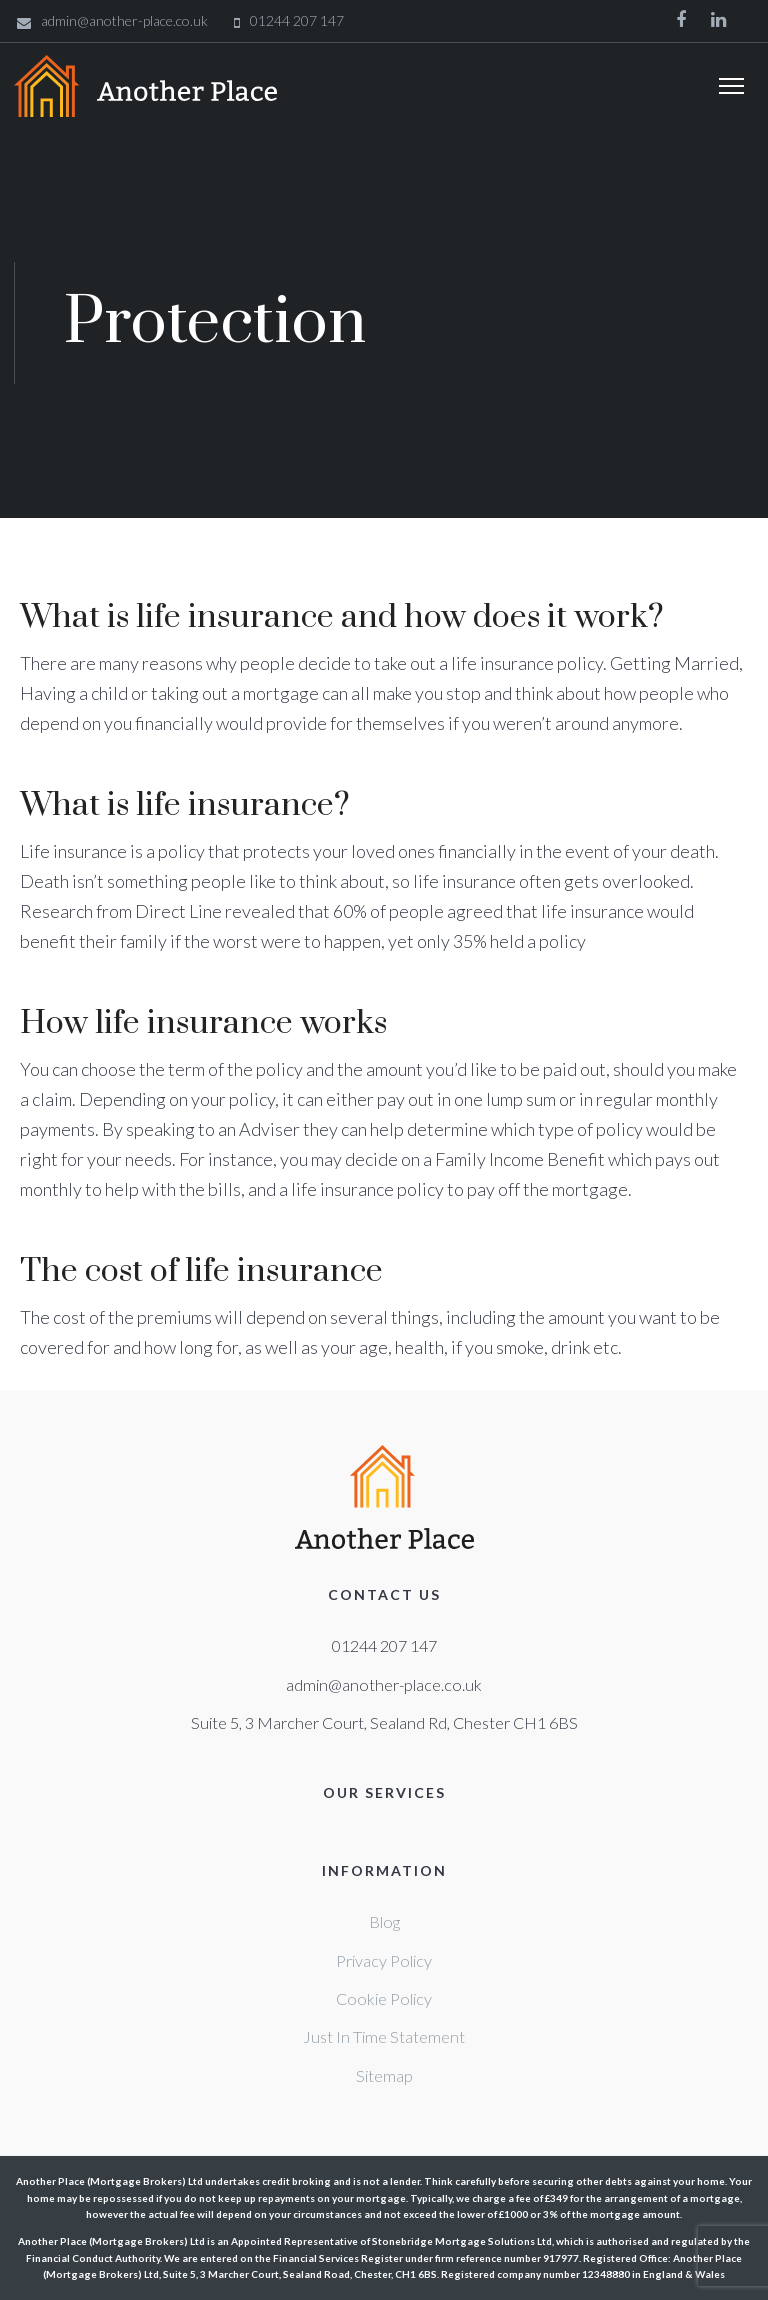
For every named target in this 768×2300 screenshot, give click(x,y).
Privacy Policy (384, 1960)
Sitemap (384, 2075)
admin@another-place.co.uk (384, 1684)
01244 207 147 (384, 1645)
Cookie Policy (384, 1998)
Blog (384, 1921)
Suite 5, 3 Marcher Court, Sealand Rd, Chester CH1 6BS (384, 1722)
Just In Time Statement (384, 2036)
